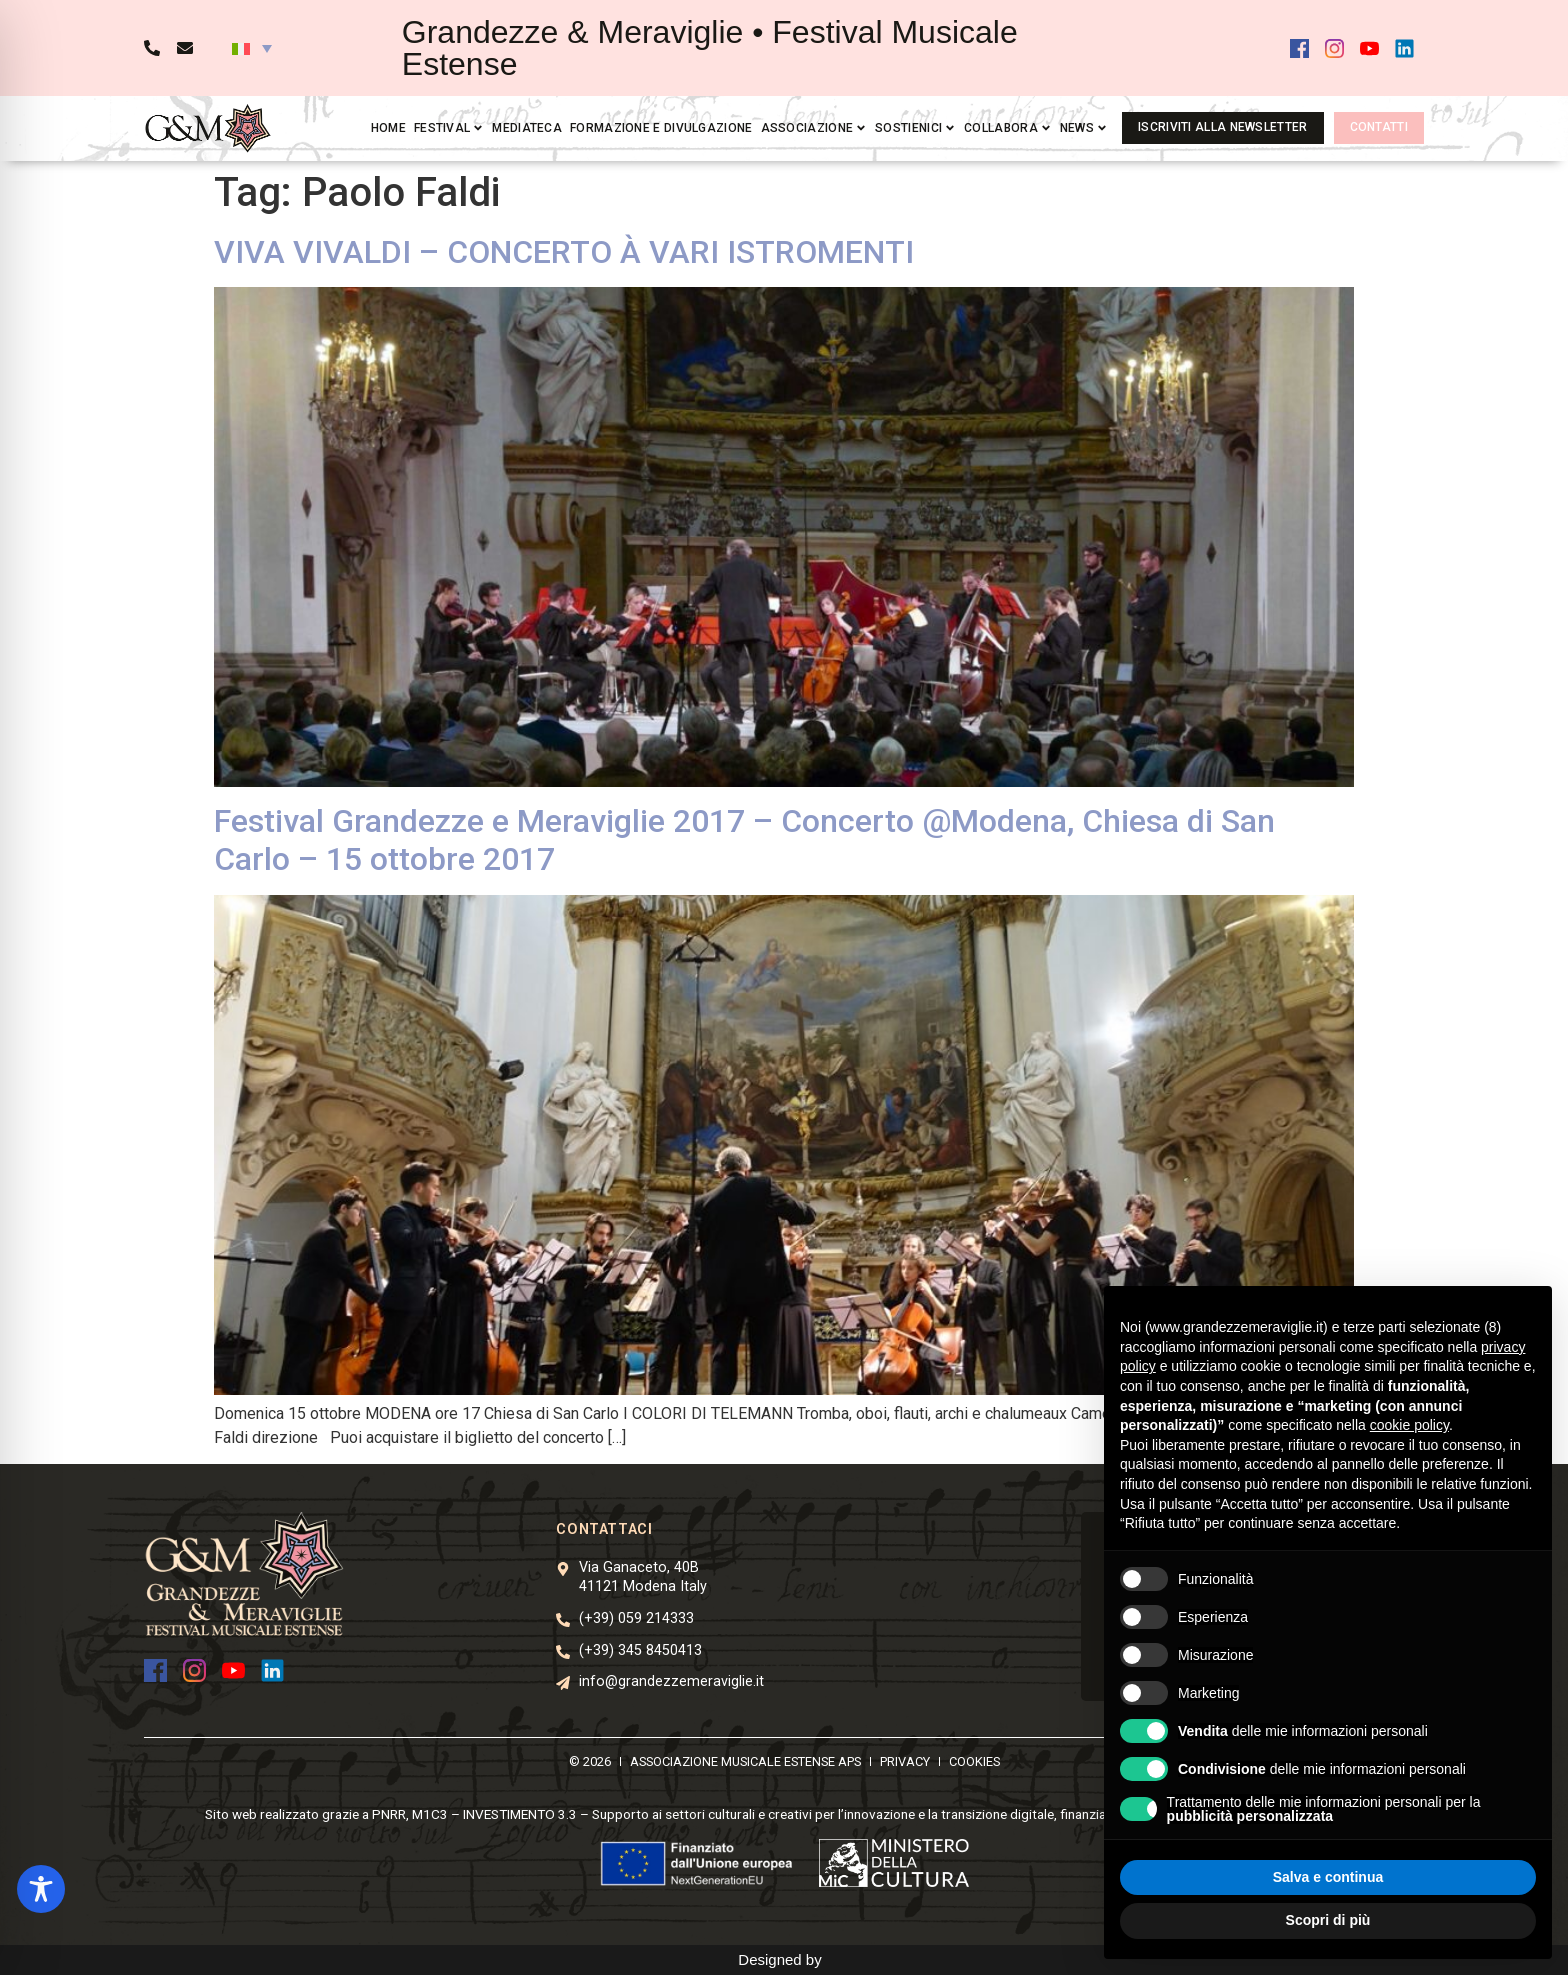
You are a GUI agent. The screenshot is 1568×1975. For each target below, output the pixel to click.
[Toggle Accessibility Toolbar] (41, 1889)
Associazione (814, 128)
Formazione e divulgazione (661, 128)
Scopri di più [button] (1328, 1920)
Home (388, 128)
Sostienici (915, 128)
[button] (252, 48)
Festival (449, 128)
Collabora (1008, 128)
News (1084, 128)
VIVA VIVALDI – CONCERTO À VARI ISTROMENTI (564, 252)
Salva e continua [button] (1328, 1877)
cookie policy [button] (1409, 1425)
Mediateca (527, 128)
